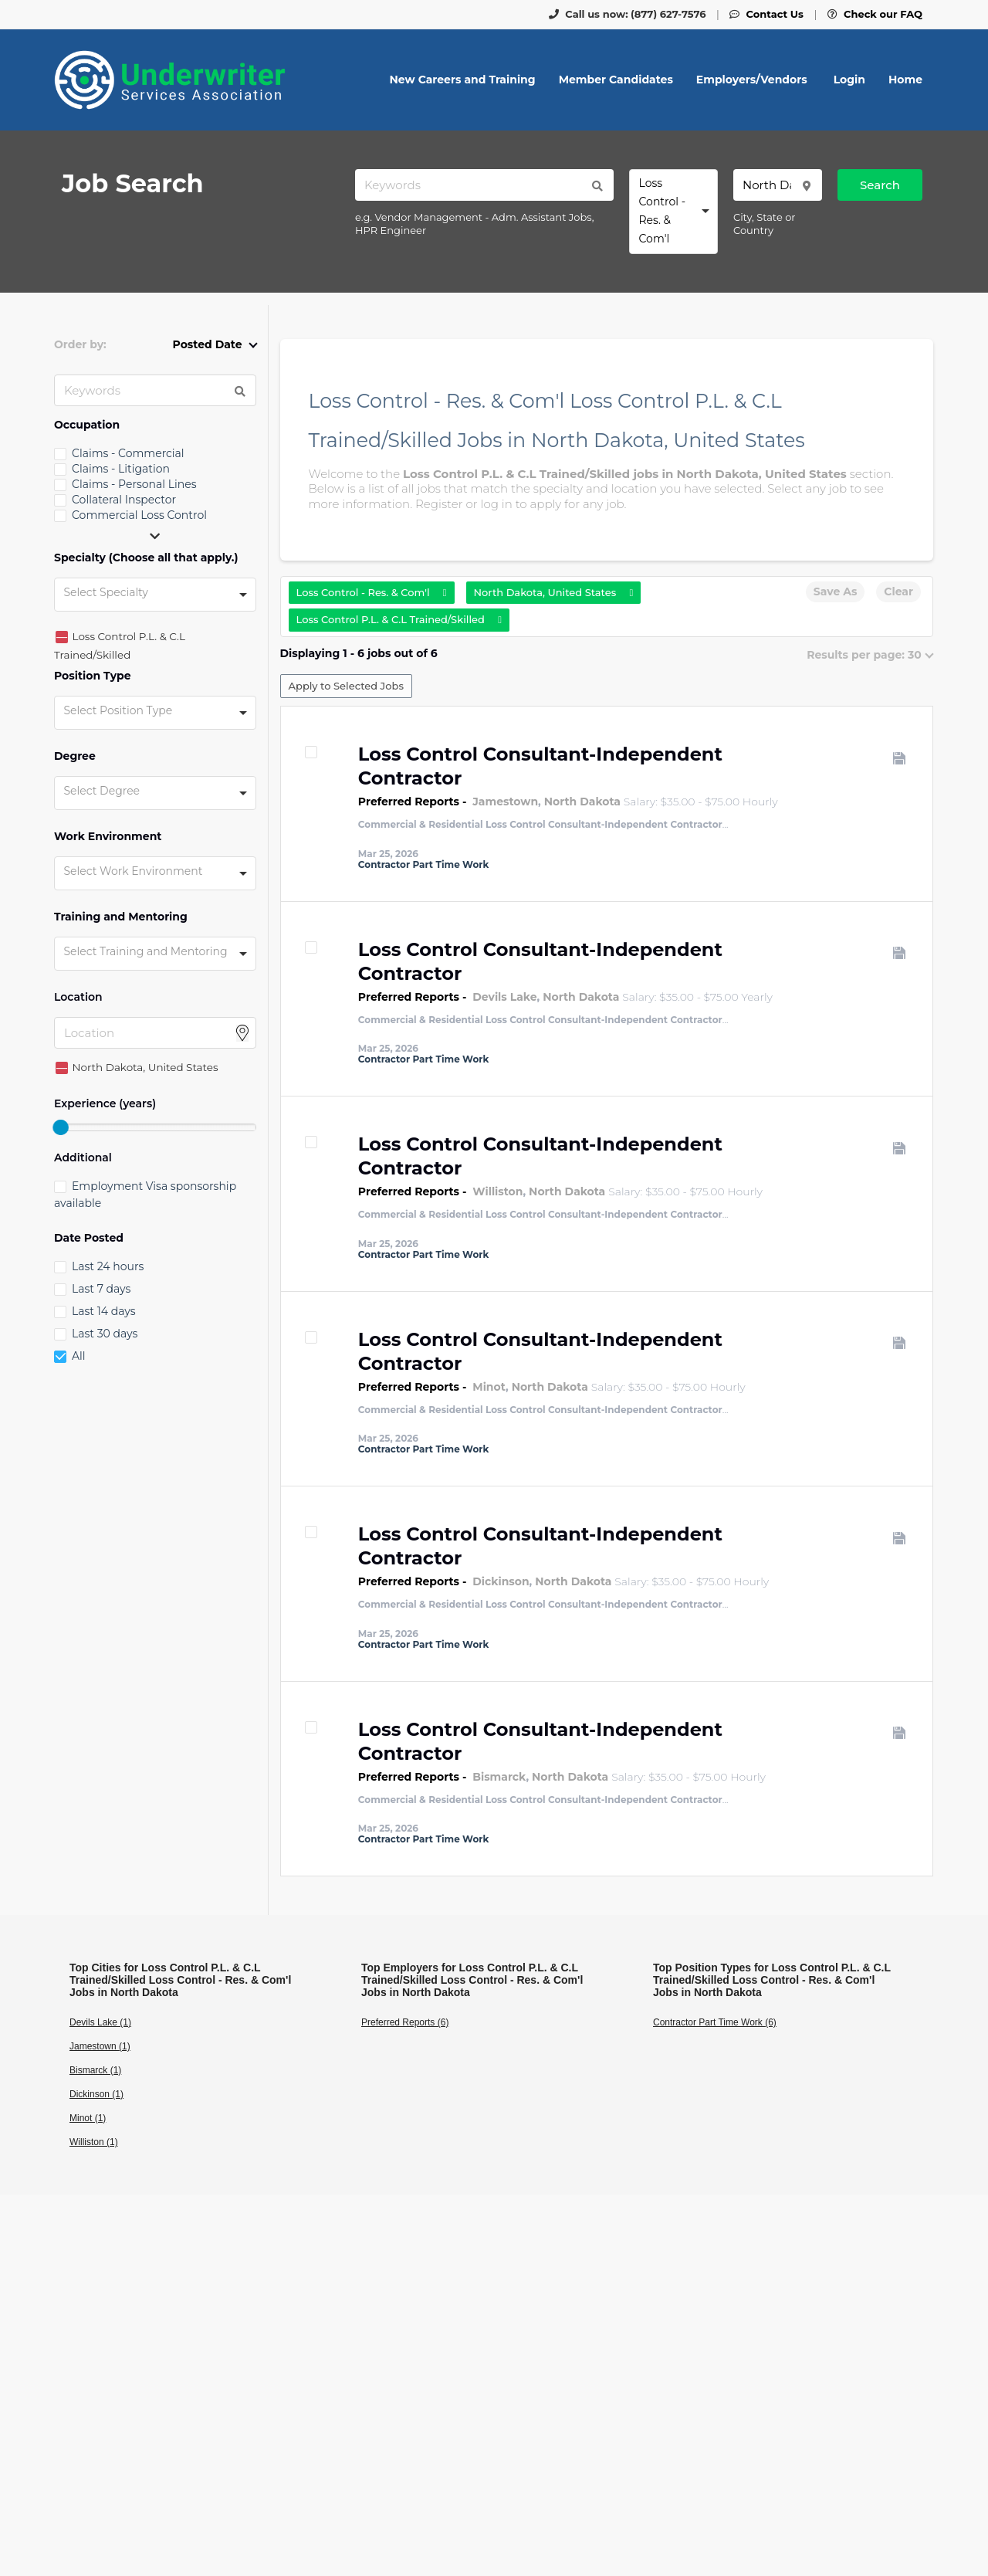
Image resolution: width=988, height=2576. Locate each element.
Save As (835, 591)
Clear (898, 591)
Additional (83, 1157)
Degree (75, 756)
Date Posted (89, 1238)
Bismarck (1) (95, 2070)
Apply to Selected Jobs (346, 686)
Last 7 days (101, 1289)
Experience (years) (105, 1103)
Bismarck (499, 1777)
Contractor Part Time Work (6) (715, 2022)
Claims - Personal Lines (134, 484)
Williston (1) (93, 2142)
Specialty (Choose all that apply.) (146, 557)
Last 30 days (104, 1334)
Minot (489, 1387)
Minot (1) (87, 2118)
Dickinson (500, 1581)
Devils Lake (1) (100, 2022)
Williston (497, 1191)
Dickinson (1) (96, 2094)
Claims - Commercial (128, 453)
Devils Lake (504, 997)
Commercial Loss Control (139, 515)
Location (78, 997)
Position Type (92, 676)
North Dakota (582, 801)
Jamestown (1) (99, 2046)
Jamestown (505, 801)
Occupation (87, 425)
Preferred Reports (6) (404, 2022)
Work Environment (107, 836)
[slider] (60, 1127)
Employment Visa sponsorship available (145, 1194)
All (79, 1356)
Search (880, 185)
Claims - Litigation (121, 469)
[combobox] (673, 211)
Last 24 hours (108, 1266)
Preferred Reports (408, 801)
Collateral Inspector (124, 500)
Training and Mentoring (121, 917)
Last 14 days (103, 1311)
